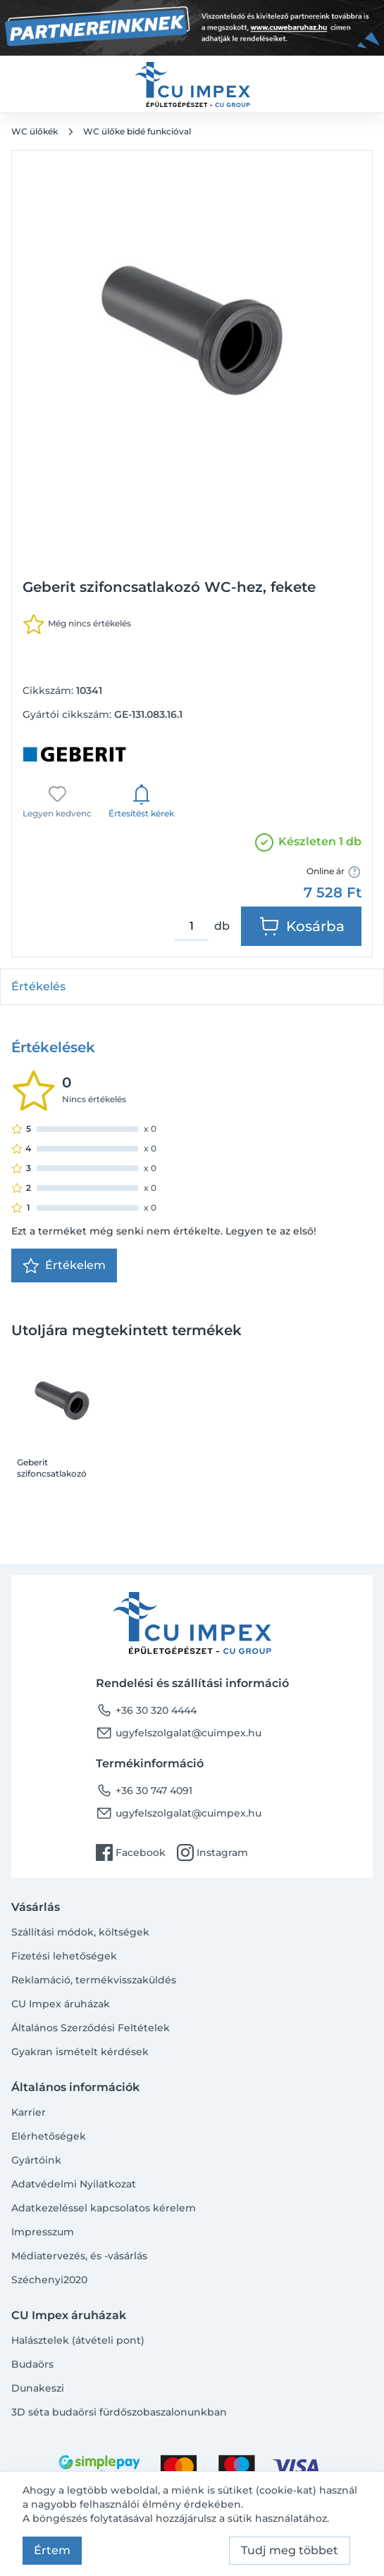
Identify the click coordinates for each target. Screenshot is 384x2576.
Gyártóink (36, 2160)
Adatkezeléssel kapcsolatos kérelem (103, 2208)
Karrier (28, 2112)
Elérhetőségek (48, 2136)
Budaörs (32, 2364)
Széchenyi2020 (49, 2279)
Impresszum (42, 2231)
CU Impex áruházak (60, 2003)
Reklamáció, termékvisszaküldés (93, 1980)
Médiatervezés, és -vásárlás (79, 2255)
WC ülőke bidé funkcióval (137, 131)
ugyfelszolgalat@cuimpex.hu (178, 1732)
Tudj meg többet (289, 2550)
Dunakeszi (37, 2388)
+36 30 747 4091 (144, 1790)
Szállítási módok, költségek (80, 1932)
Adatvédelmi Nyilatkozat (73, 2184)
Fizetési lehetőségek (64, 1956)
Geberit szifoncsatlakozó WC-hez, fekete (52, 1468)
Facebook (131, 1852)
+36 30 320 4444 (146, 1710)
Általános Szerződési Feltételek (90, 2027)
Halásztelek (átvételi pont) (77, 2340)
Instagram (212, 1852)
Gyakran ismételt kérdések (80, 2051)
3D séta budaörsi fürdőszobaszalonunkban (119, 2412)
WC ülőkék (34, 131)
